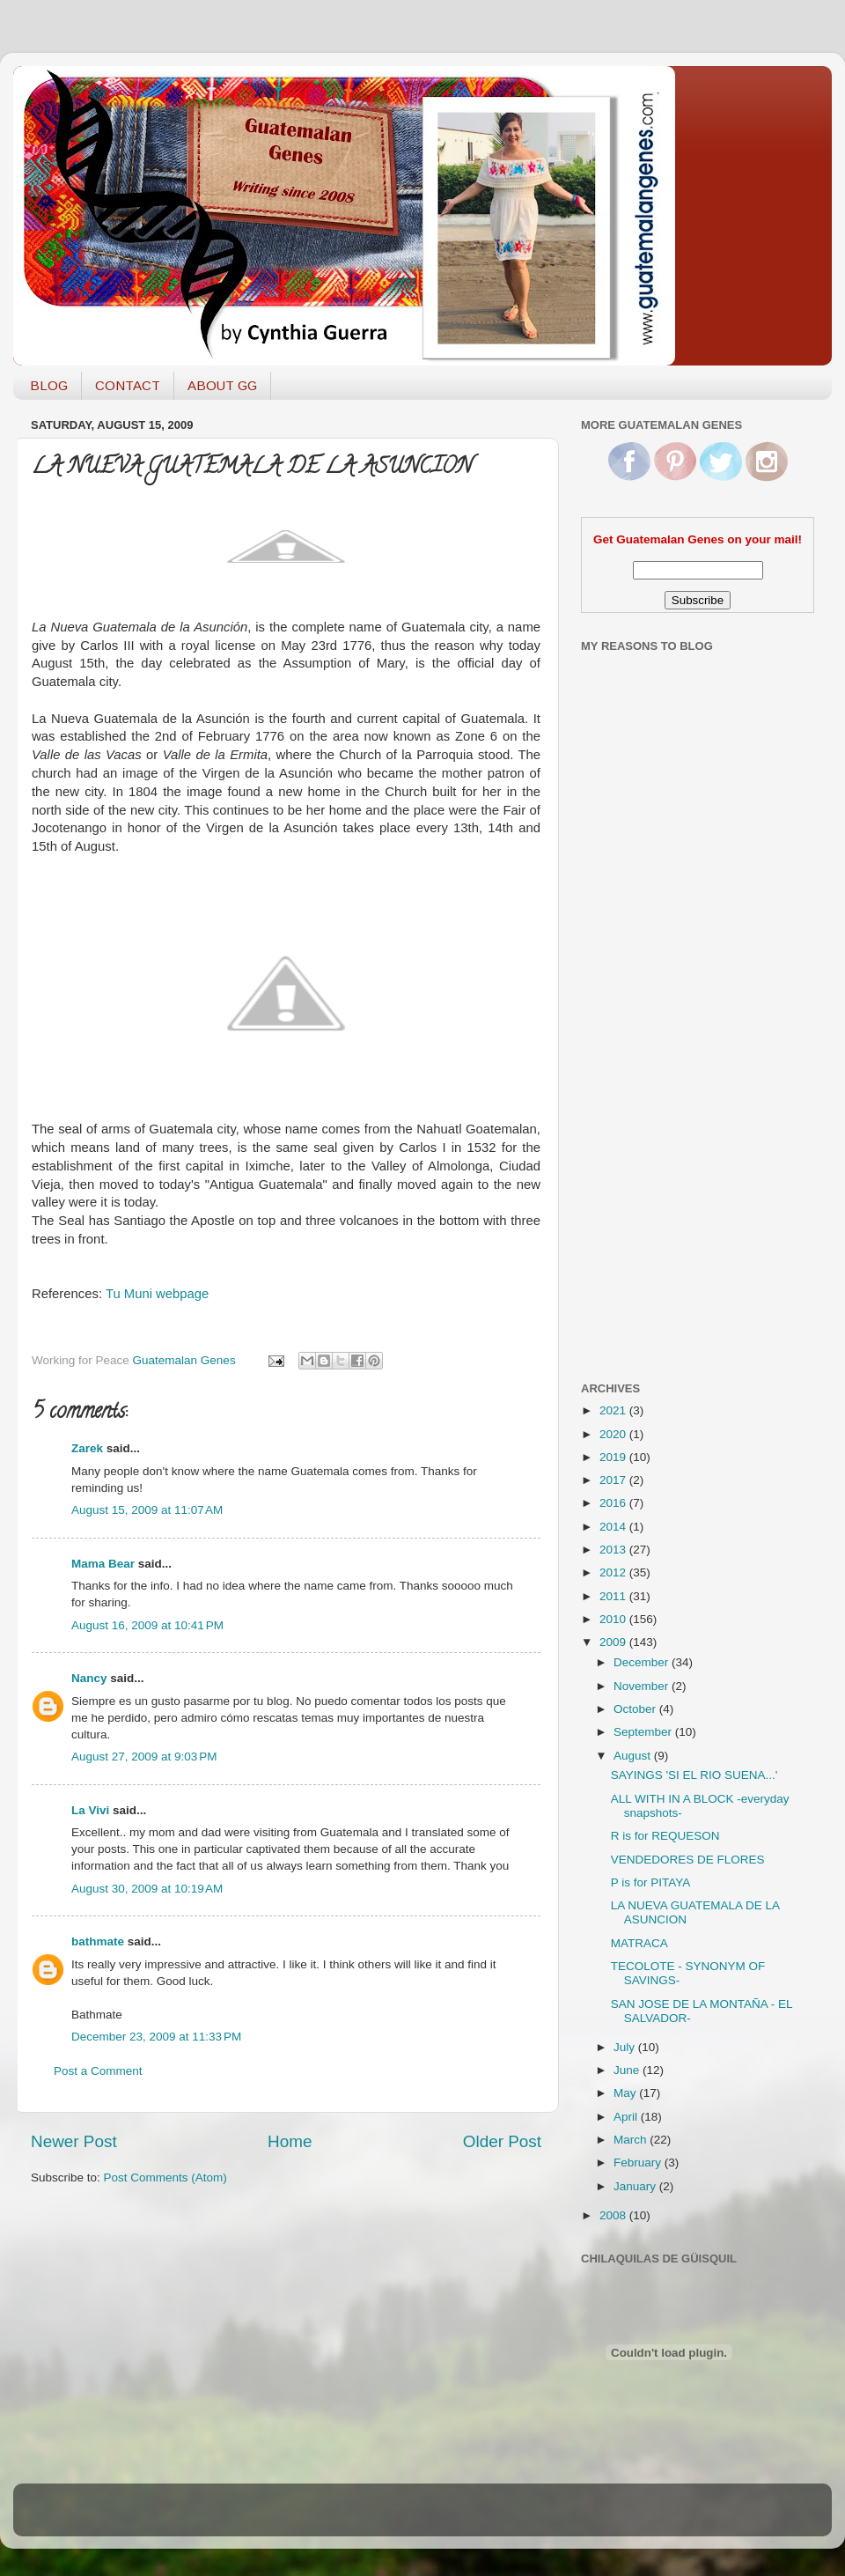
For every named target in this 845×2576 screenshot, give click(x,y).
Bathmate (96, 2014)
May (626, 2093)
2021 (614, 1410)
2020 (614, 1434)
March (632, 2139)
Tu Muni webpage (157, 1294)
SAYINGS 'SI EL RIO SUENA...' (694, 1775)
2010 (614, 1619)
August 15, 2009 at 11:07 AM (147, 1510)
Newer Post (74, 2141)
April (627, 2116)
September (644, 1731)
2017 (614, 1480)
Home (290, 2141)
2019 (614, 1457)
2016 (614, 1502)
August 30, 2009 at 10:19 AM (147, 1888)
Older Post (502, 2141)
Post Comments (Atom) (165, 2177)
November (643, 1686)
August (634, 1755)
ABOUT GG (222, 385)
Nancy (89, 1678)
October (636, 1709)
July (626, 2047)
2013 (614, 1549)
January (636, 2186)
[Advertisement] (651, 1086)
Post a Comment (98, 2071)
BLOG (49, 385)
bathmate (97, 1941)
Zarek (87, 1448)
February (639, 2162)
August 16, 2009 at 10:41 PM (147, 1625)
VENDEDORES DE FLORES (688, 1859)
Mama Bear (103, 1563)
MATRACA (639, 1943)
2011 (614, 1596)
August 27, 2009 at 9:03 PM (144, 1756)
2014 (614, 1526)
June (628, 2070)
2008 (614, 2215)
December (643, 1662)
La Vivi (90, 1810)
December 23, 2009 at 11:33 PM (156, 2036)
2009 (614, 1642)
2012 (614, 1572)
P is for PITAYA (651, 1882)
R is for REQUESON (665, 1835)
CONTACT (127, 385)
